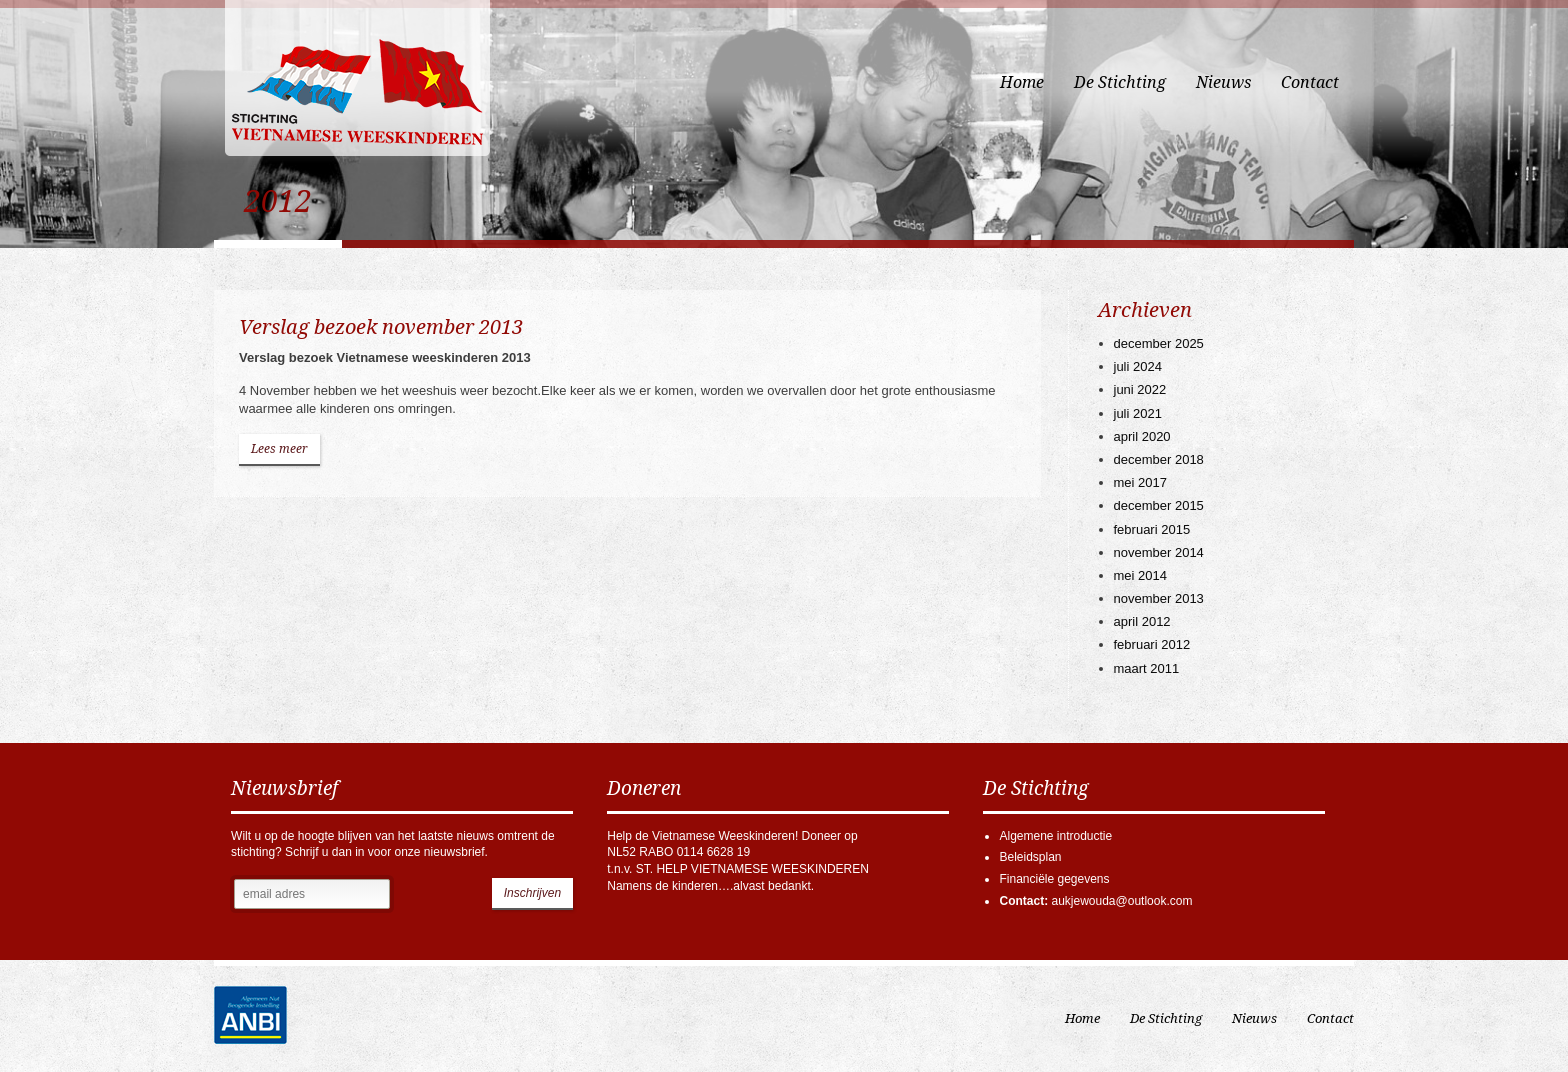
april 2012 (1142, 621)
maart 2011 (1147, 668)
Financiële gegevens (1054, 879)
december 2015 (1159, 505)
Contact (1310, 82)
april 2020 (1142, 436)
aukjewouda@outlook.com (1121, 901)
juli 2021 (1138, 413)
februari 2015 (1152, 529)
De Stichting (1120, 82)
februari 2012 (1152, 644)
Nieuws (1223, 82)
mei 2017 (1140, 482)
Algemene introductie (1055, 836)
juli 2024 (1138, 366)
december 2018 (1159, 459)
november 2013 (1159, 598)
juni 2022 (1140, 389)
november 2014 (1159, 552)
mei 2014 (1140, 575)
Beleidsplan (1030, 857)
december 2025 (1159, 343)
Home (1022, 82)
